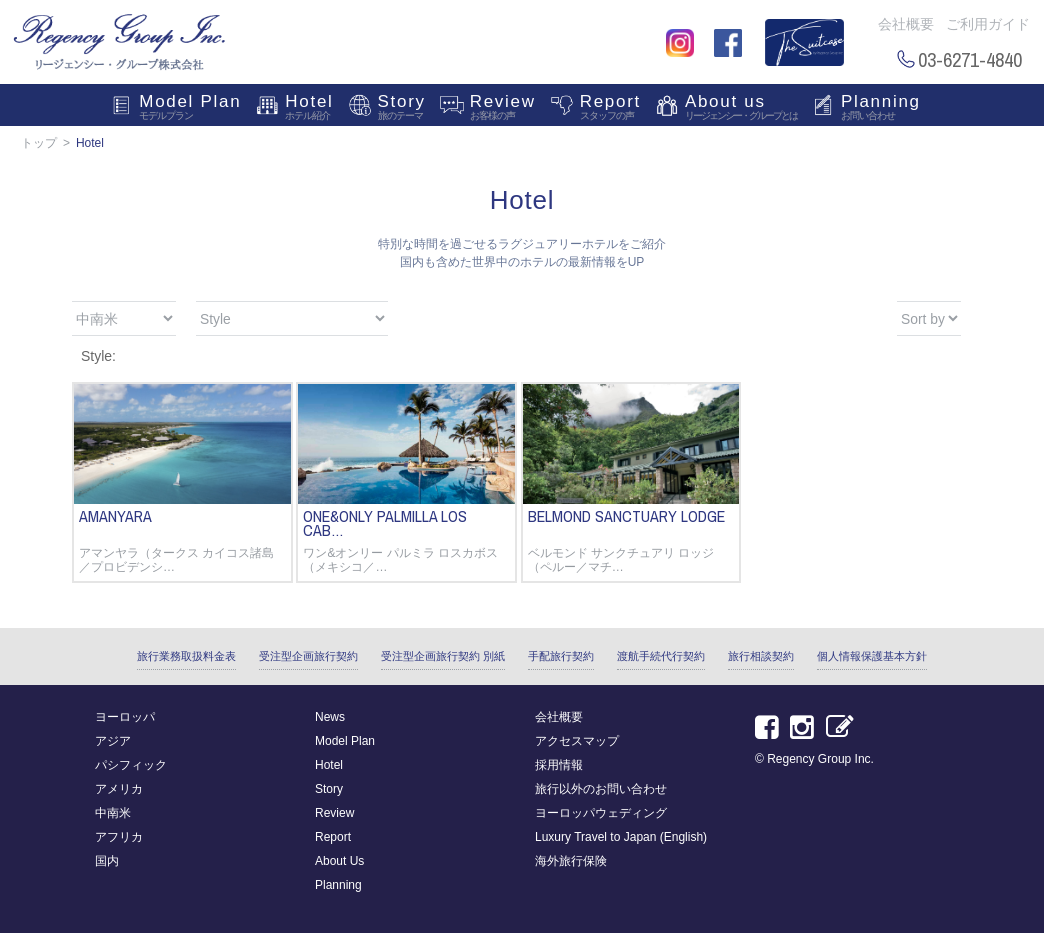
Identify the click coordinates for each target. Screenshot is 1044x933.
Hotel (309, 109)
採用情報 (559, 765)
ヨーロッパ (125, 717)
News (330, 717)
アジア (113, 741)
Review (503, 109)
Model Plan (190, 109)
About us (741, 109)
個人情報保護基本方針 (872, 656)
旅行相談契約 (761, 656)
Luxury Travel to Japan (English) (621, 837)
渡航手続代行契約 (661, 656)
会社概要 (906, 24)
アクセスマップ (577, 741)
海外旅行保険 (571, 861)
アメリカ (119, 789)
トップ (39, 143)
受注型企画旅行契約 (308, 656)
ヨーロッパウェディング (601, 813)
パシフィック (131, 765)
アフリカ (119, 837)
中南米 (113, 813)
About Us (339, 861)
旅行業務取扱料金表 (186, 656)
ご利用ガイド (988, 24)
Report (610, 109)
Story (402, 109)
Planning (881, 109)
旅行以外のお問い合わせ (601, 789)
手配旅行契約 (561, 656)
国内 (107, 861)
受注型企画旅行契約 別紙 (443, 656)
